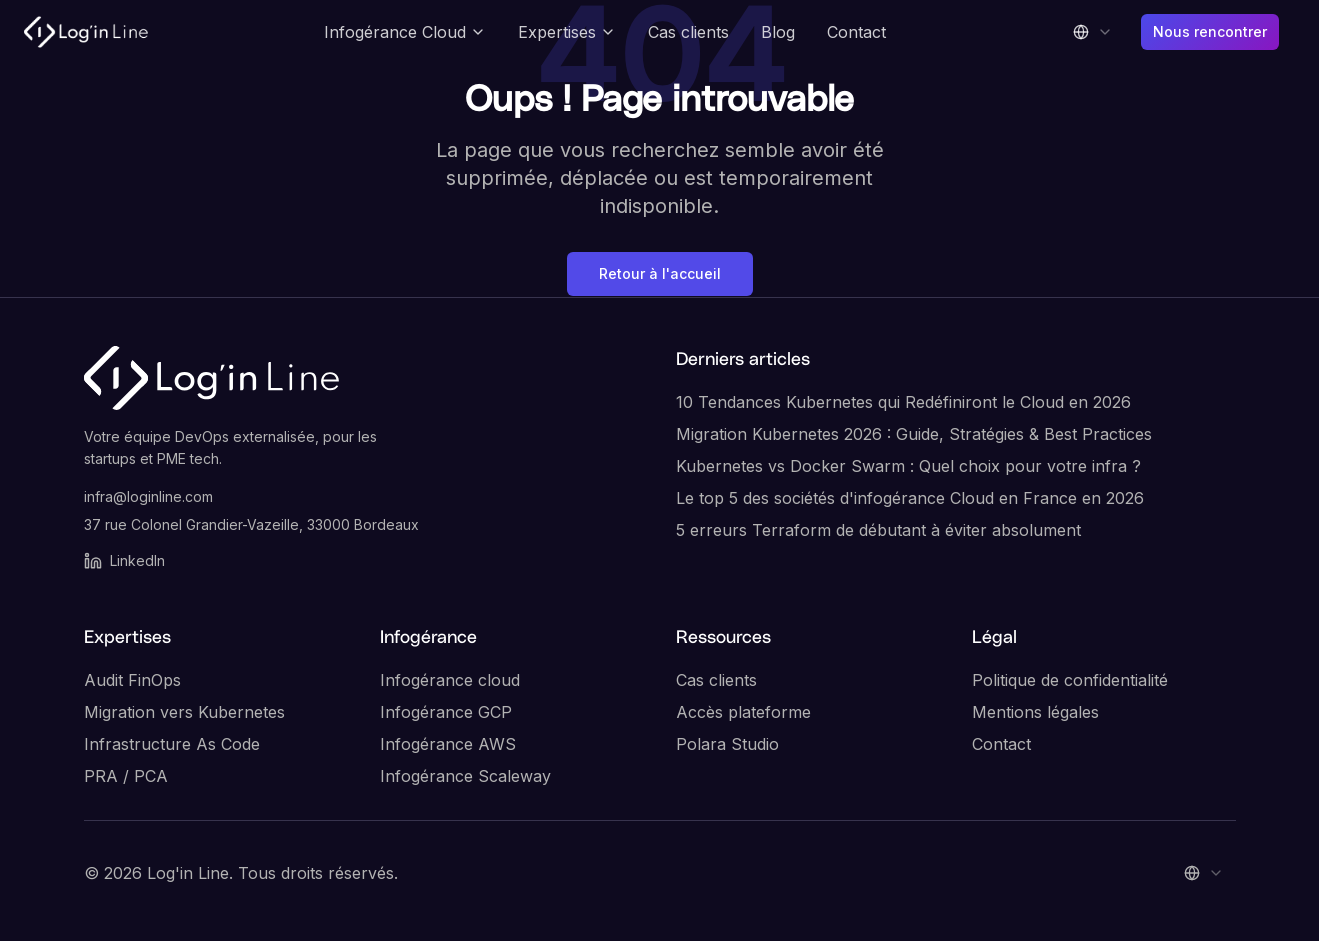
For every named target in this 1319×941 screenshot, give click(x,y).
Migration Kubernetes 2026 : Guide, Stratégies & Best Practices (914, 434)
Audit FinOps (132, 680)
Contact (856, 32)
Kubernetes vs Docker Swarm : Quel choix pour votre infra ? (908, 466)
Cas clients (688, 32)
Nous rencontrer (1210, 31)
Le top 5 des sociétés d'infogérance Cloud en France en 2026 (910, 498)
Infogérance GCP (446, 712)
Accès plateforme (743, 712)
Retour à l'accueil (660, 273)
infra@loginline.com (148, 496)
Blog (778, 32)
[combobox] (1093, 32)
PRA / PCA (126, 776)
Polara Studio (727, 744)
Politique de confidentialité (1070, 680)
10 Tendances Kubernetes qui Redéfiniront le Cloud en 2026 (903, 402)
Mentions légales (1035, 712)
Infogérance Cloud (405, 32)
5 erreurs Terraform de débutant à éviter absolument (878, 530)
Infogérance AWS (448, 744)
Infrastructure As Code (172, 744)
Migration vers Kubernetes (184, 712)
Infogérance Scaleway (465, 776)
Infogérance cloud (450, 680)
